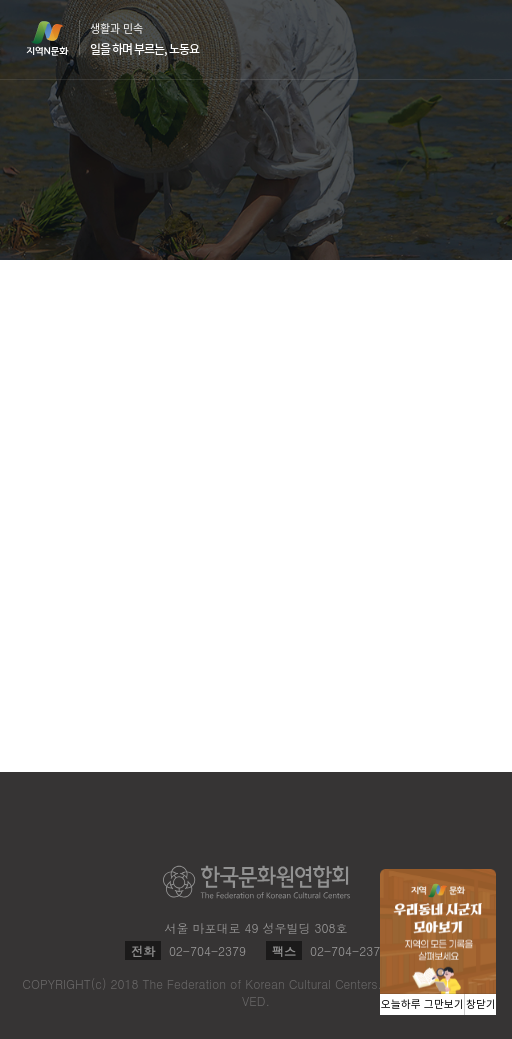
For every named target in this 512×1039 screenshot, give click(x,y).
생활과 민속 (144, 39)
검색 (436, 40)
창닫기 (481, 1004)
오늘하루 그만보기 (422, 1004)
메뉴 (474, 38)
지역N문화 (58, 38)
